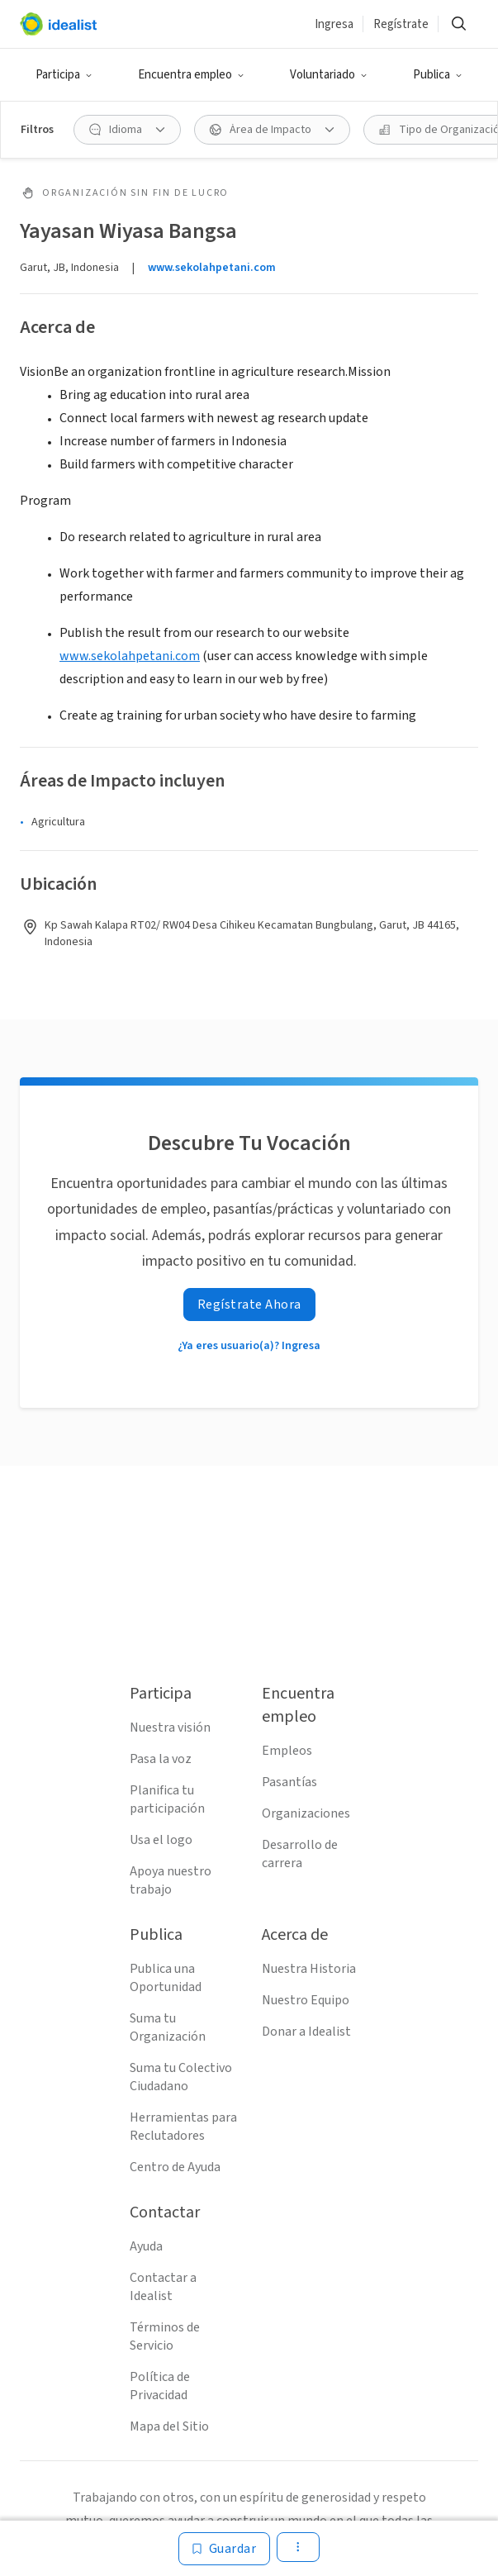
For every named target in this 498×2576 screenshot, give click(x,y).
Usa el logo (161, 1840)
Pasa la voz (161, 1759)
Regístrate (401, 24)
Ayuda (146, 2246)
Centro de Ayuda (175, 2167)
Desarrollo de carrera (300, 1854)
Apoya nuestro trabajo (170, 1880)
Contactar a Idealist (163, 2287)
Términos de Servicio (165, 2336)
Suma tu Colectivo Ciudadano (181, 2077)
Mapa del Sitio (169, 2426)
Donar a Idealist (306, 2031)
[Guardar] (224, 2548)
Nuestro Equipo (305, 2000)
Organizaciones (306, 1813)
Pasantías (289, 1782)
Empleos (287, 1751)
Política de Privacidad (160, 2386)
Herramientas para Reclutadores (183, 2126)
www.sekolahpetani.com (212, 267)
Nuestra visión (170, 1727)
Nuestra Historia (309, 1969)
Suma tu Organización (168, 2027)
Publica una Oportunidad (166, 1978)
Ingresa (334, 24)
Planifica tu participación (167, 1799)
